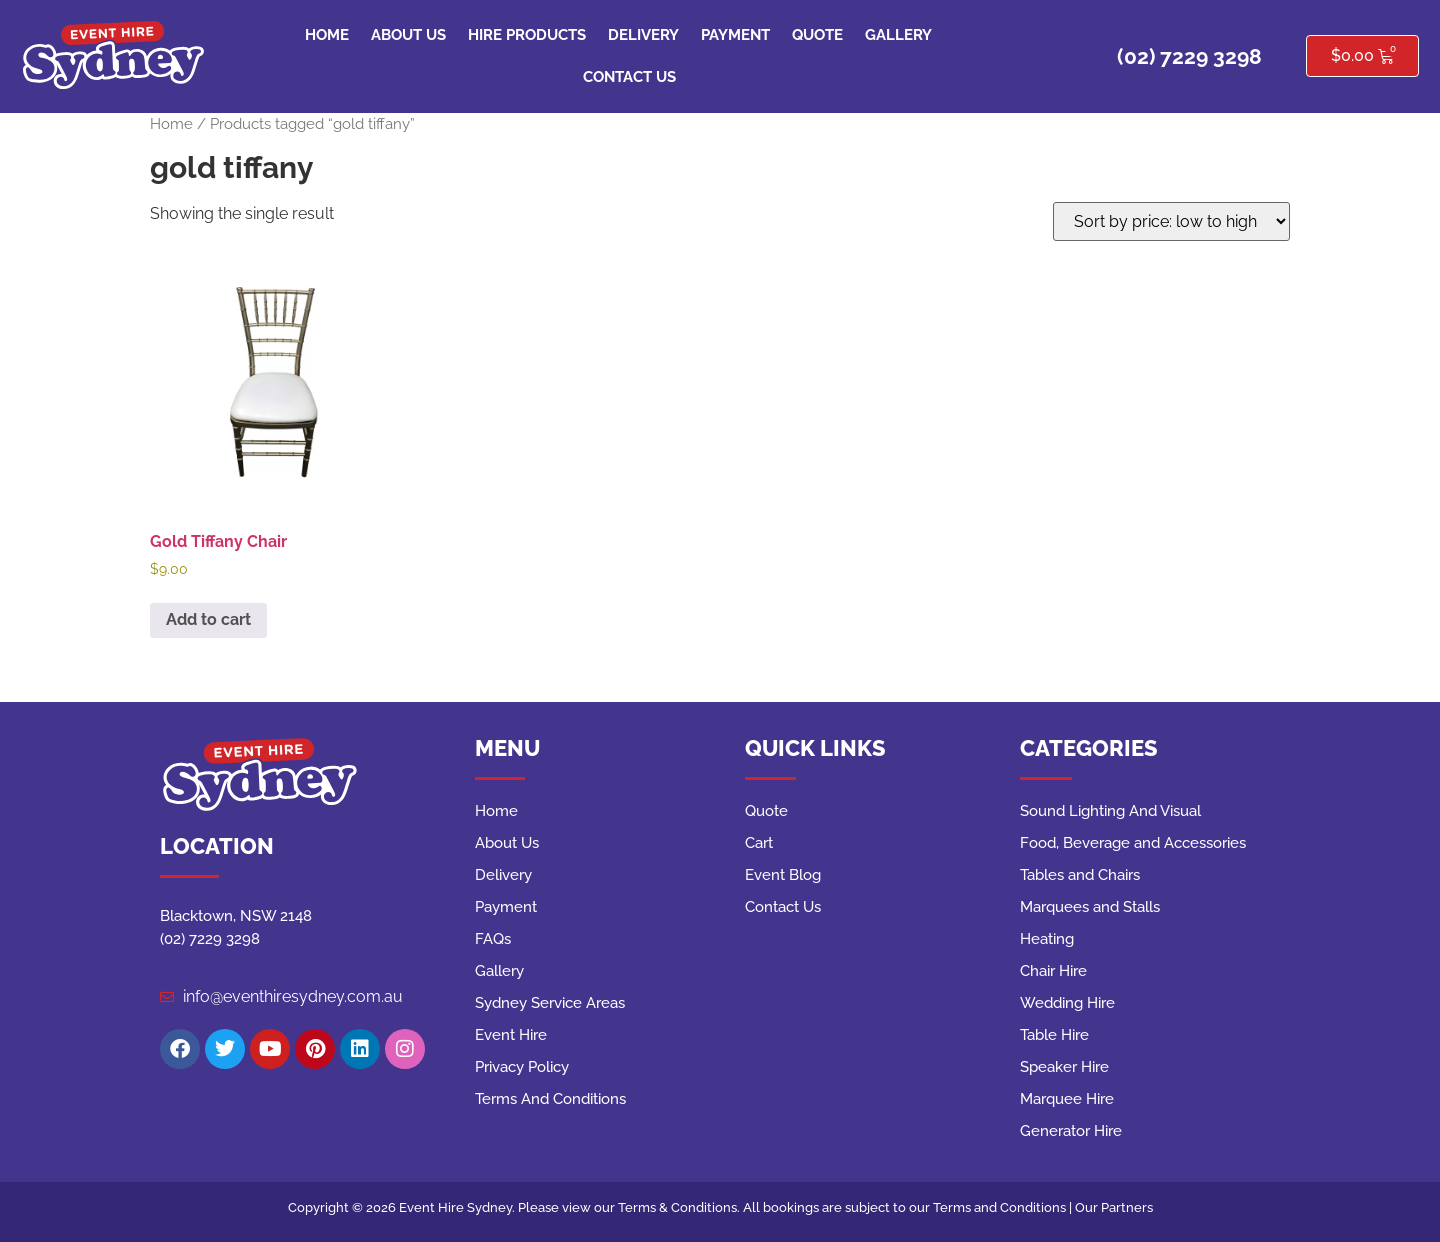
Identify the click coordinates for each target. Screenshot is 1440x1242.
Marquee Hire (1067, 1099)
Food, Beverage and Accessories (1133, 843)
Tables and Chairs (1080, 875)
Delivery (643, 35)
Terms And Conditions (550, 1099)
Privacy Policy (522, 1067)
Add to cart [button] (208, 619)
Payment (735, 35)
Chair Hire (1053, 971)
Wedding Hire (1067, 1003)
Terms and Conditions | (1004, 1207)
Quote (817, 35)
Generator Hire (1071, 1131)
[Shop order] (1171, 221)
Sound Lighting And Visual (1110, 811)
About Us (408, 35)
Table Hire (1054, 1035)
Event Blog (783, 875)
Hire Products (527, 35)
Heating (1047, 939)
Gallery (898, 35)
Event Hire (511, 1035)
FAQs (493, 939)
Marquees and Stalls (1090, 907)
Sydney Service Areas (550, 1003)
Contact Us (629, 77)
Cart (759, 843)
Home (327, 35)
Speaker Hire (1064, 1067)
